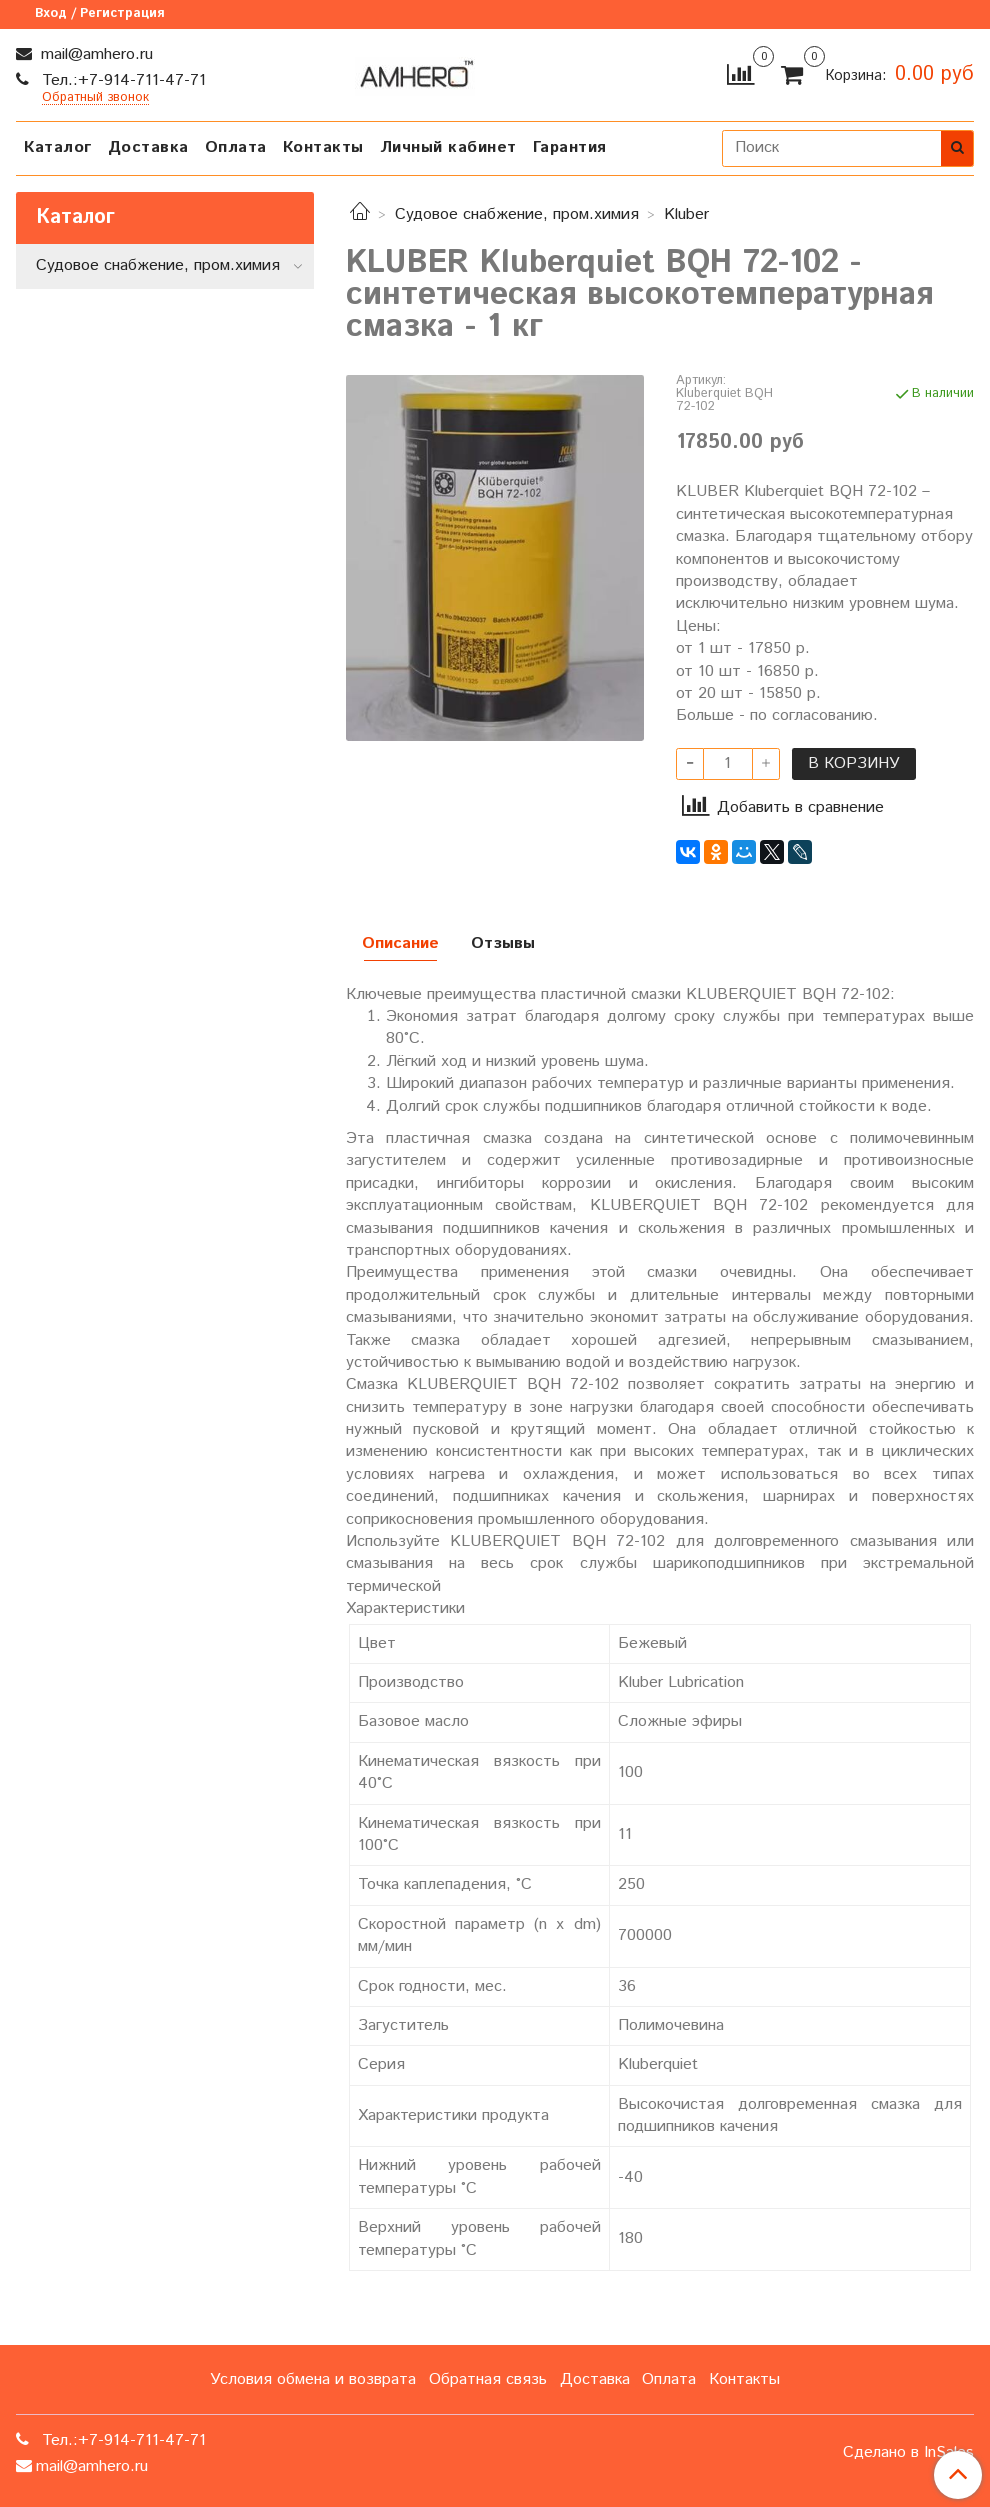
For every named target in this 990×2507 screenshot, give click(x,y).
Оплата (236, 147)
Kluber (686, 214)
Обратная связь (488, 2379)
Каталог (58, 147)
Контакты (323, 147)
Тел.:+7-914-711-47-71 (121, 80)
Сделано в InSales (908, 2453)
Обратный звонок (95, 98)
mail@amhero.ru (94, 54)
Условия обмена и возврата (313, 2379)
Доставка (148, 147)
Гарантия (570, 147)
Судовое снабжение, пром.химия (517, 214)
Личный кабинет (448, 147)
